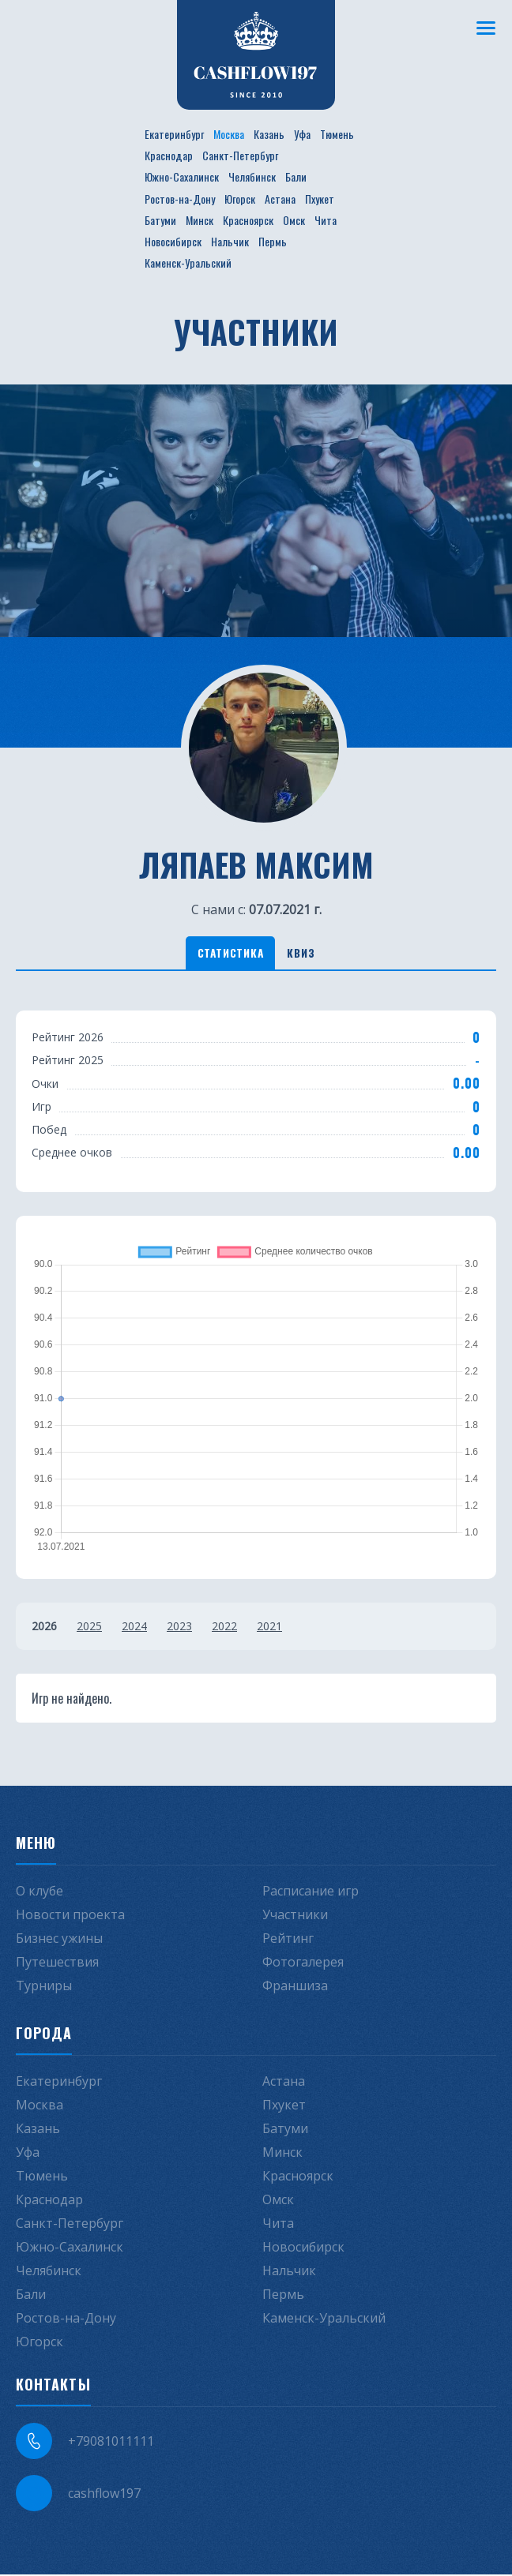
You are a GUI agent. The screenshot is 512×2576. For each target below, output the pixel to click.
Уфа (302, 134)
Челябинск (252, 176)
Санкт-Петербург (240, 155)
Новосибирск (173, 241)
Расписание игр (310, 1892)
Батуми (160, 220)
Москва (228, 134)
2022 (224, 1627)
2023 (179, 1627)
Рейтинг (288, 1939)
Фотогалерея (303, 1963)
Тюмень (337, 134)
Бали (296, 176)
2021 (269, 1627)
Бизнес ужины (59, 1939)
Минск (199, 220)
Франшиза (295, 1987)
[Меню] (484, 27)
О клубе (39, 1892)
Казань (269, 134)
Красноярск (248, 220)
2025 (89, 1627)
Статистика (228, 953)
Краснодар (169, 155)
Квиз (304, 953)
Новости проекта (70, 1916)
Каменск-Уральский (188, 262)
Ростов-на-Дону (180, 198)
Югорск (239, 198)
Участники (295, 1916)
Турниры (44, 1987)
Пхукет (319, 198)
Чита (325, 220)
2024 (134, 1627)
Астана (280, 198)
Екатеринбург (174, 134)
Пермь (272, 241)
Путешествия (57, 1963)
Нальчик (230, 241)
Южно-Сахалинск (182, 176)
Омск (294, 220)
